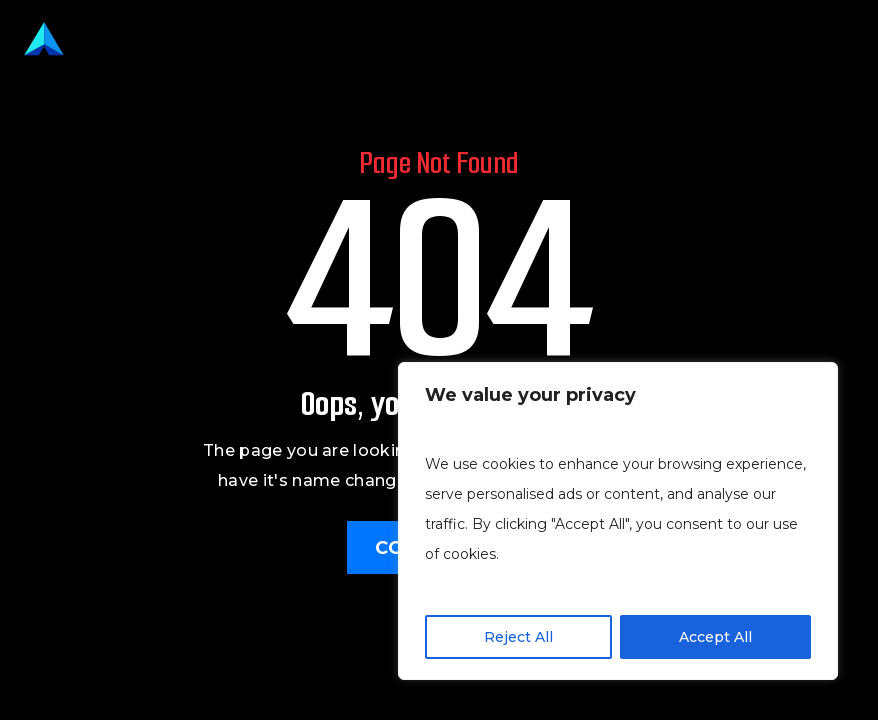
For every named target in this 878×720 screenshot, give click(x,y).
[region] (618, 521)
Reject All (518, 637)
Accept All (715, 637)
